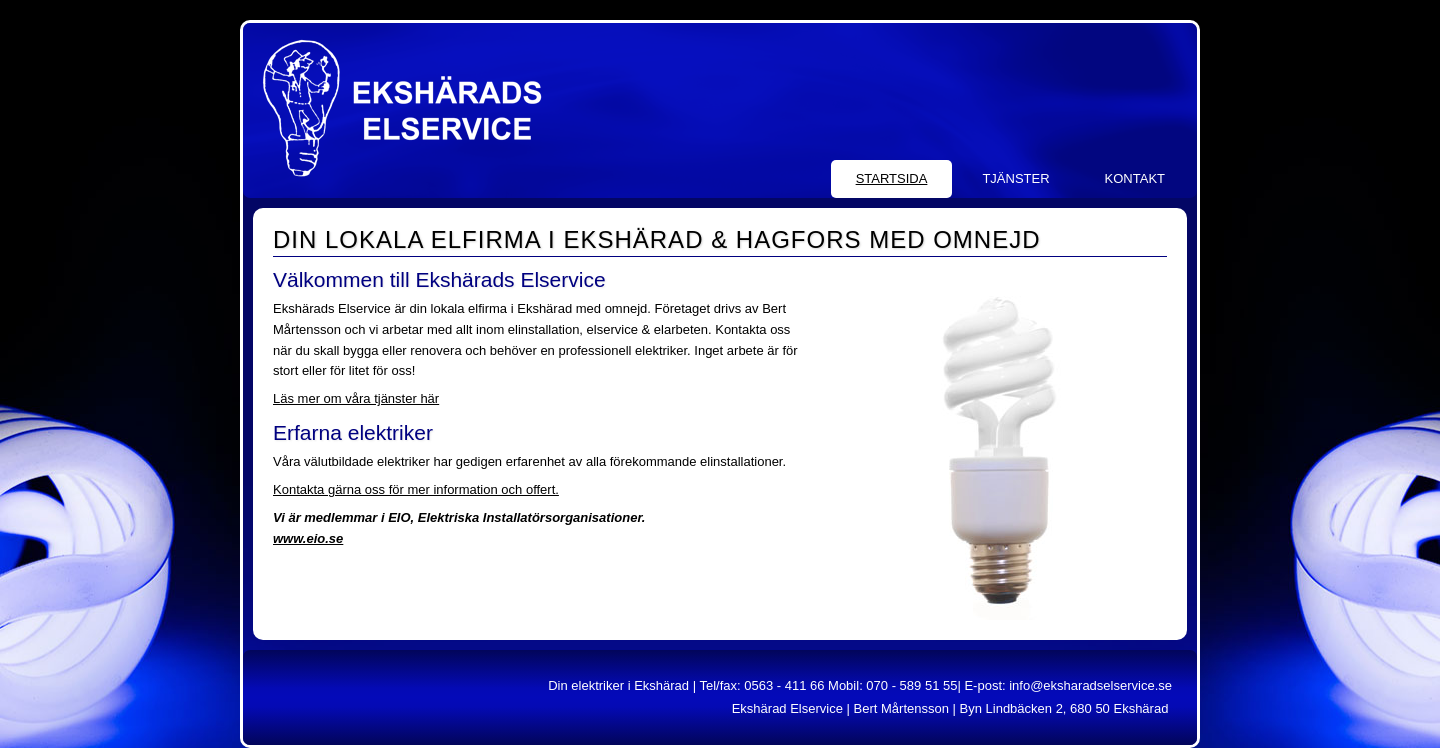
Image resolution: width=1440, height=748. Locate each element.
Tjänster (1015, 178)
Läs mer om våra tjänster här (356, 398)
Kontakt (1135, 178)
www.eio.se (308, 538)
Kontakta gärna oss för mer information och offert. (416, 489)
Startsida (892, 178)
